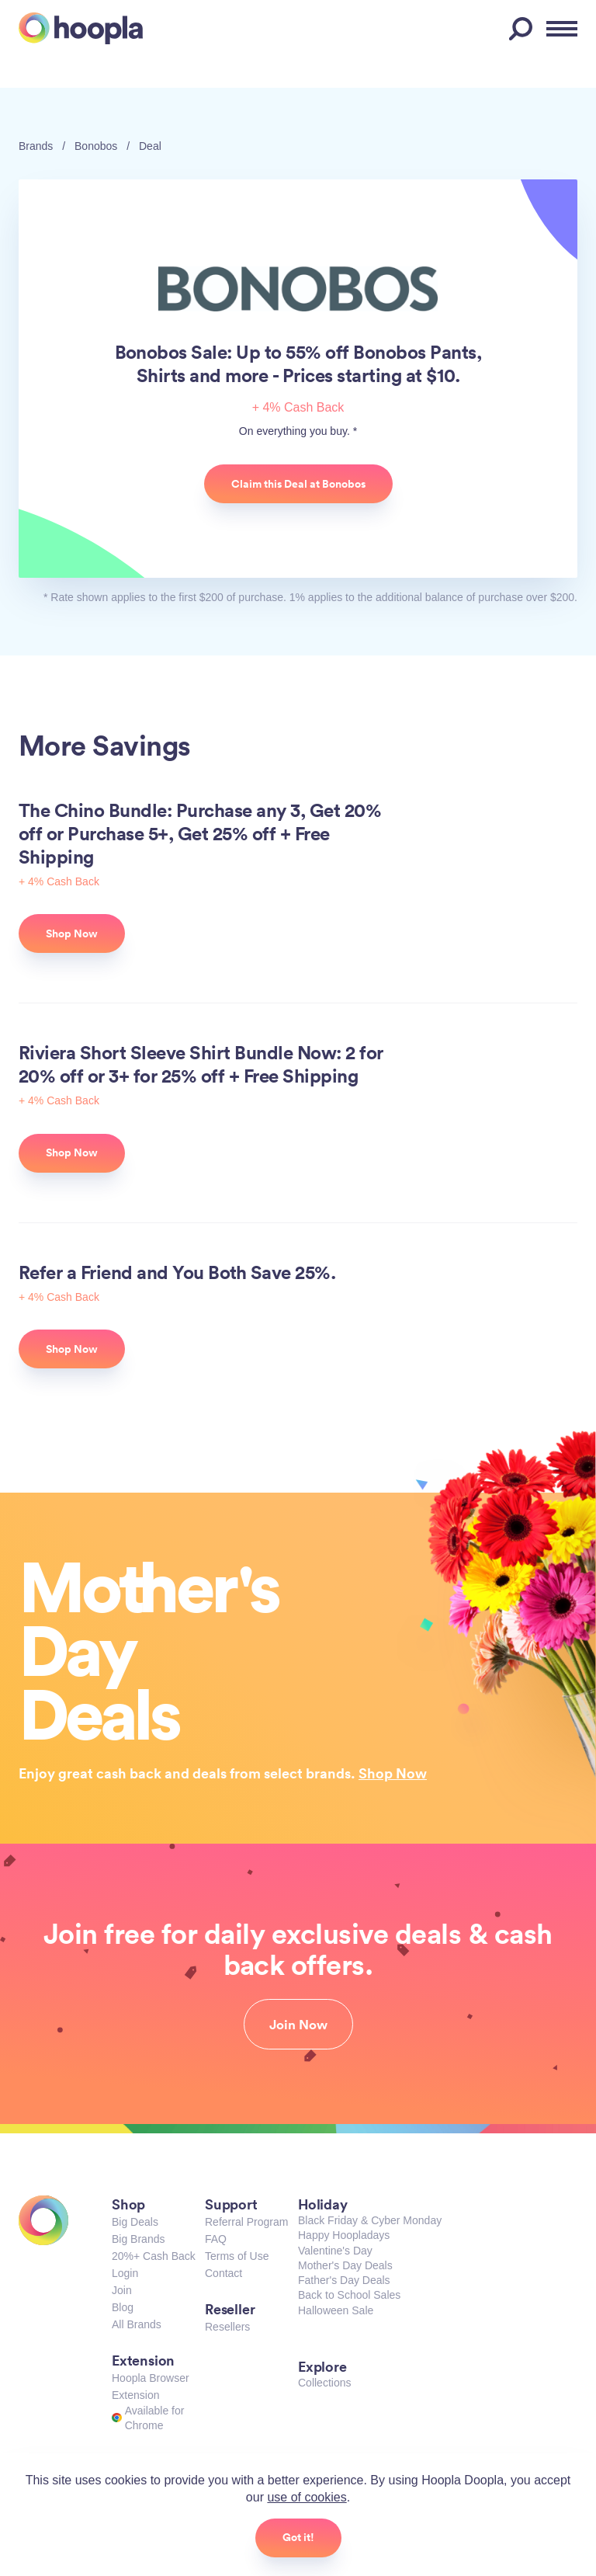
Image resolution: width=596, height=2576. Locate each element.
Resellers (227, 2326)
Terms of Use (237, 2256)
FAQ (216, 2239)
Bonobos (95, 146)
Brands (36, 146)
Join (122, 2290)
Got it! (298, 2537)
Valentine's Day (335, 2250)
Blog (122, 2307)
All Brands (136, 2324)
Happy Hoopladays (344, 2235)
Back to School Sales (349, 2295)
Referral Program (246, 2222)
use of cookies (306, 2497)
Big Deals (135, 2222)
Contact (223, 2273)
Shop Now (393, 1773)
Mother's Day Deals (345, 2265)
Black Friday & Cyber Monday (370, 2220)
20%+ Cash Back (154, 2256)
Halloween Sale (335, 2310)
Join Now (298, 2024)
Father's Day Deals (344, 2280)
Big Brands (138, 2239)
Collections (324, 2382)
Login (125, 2273)
